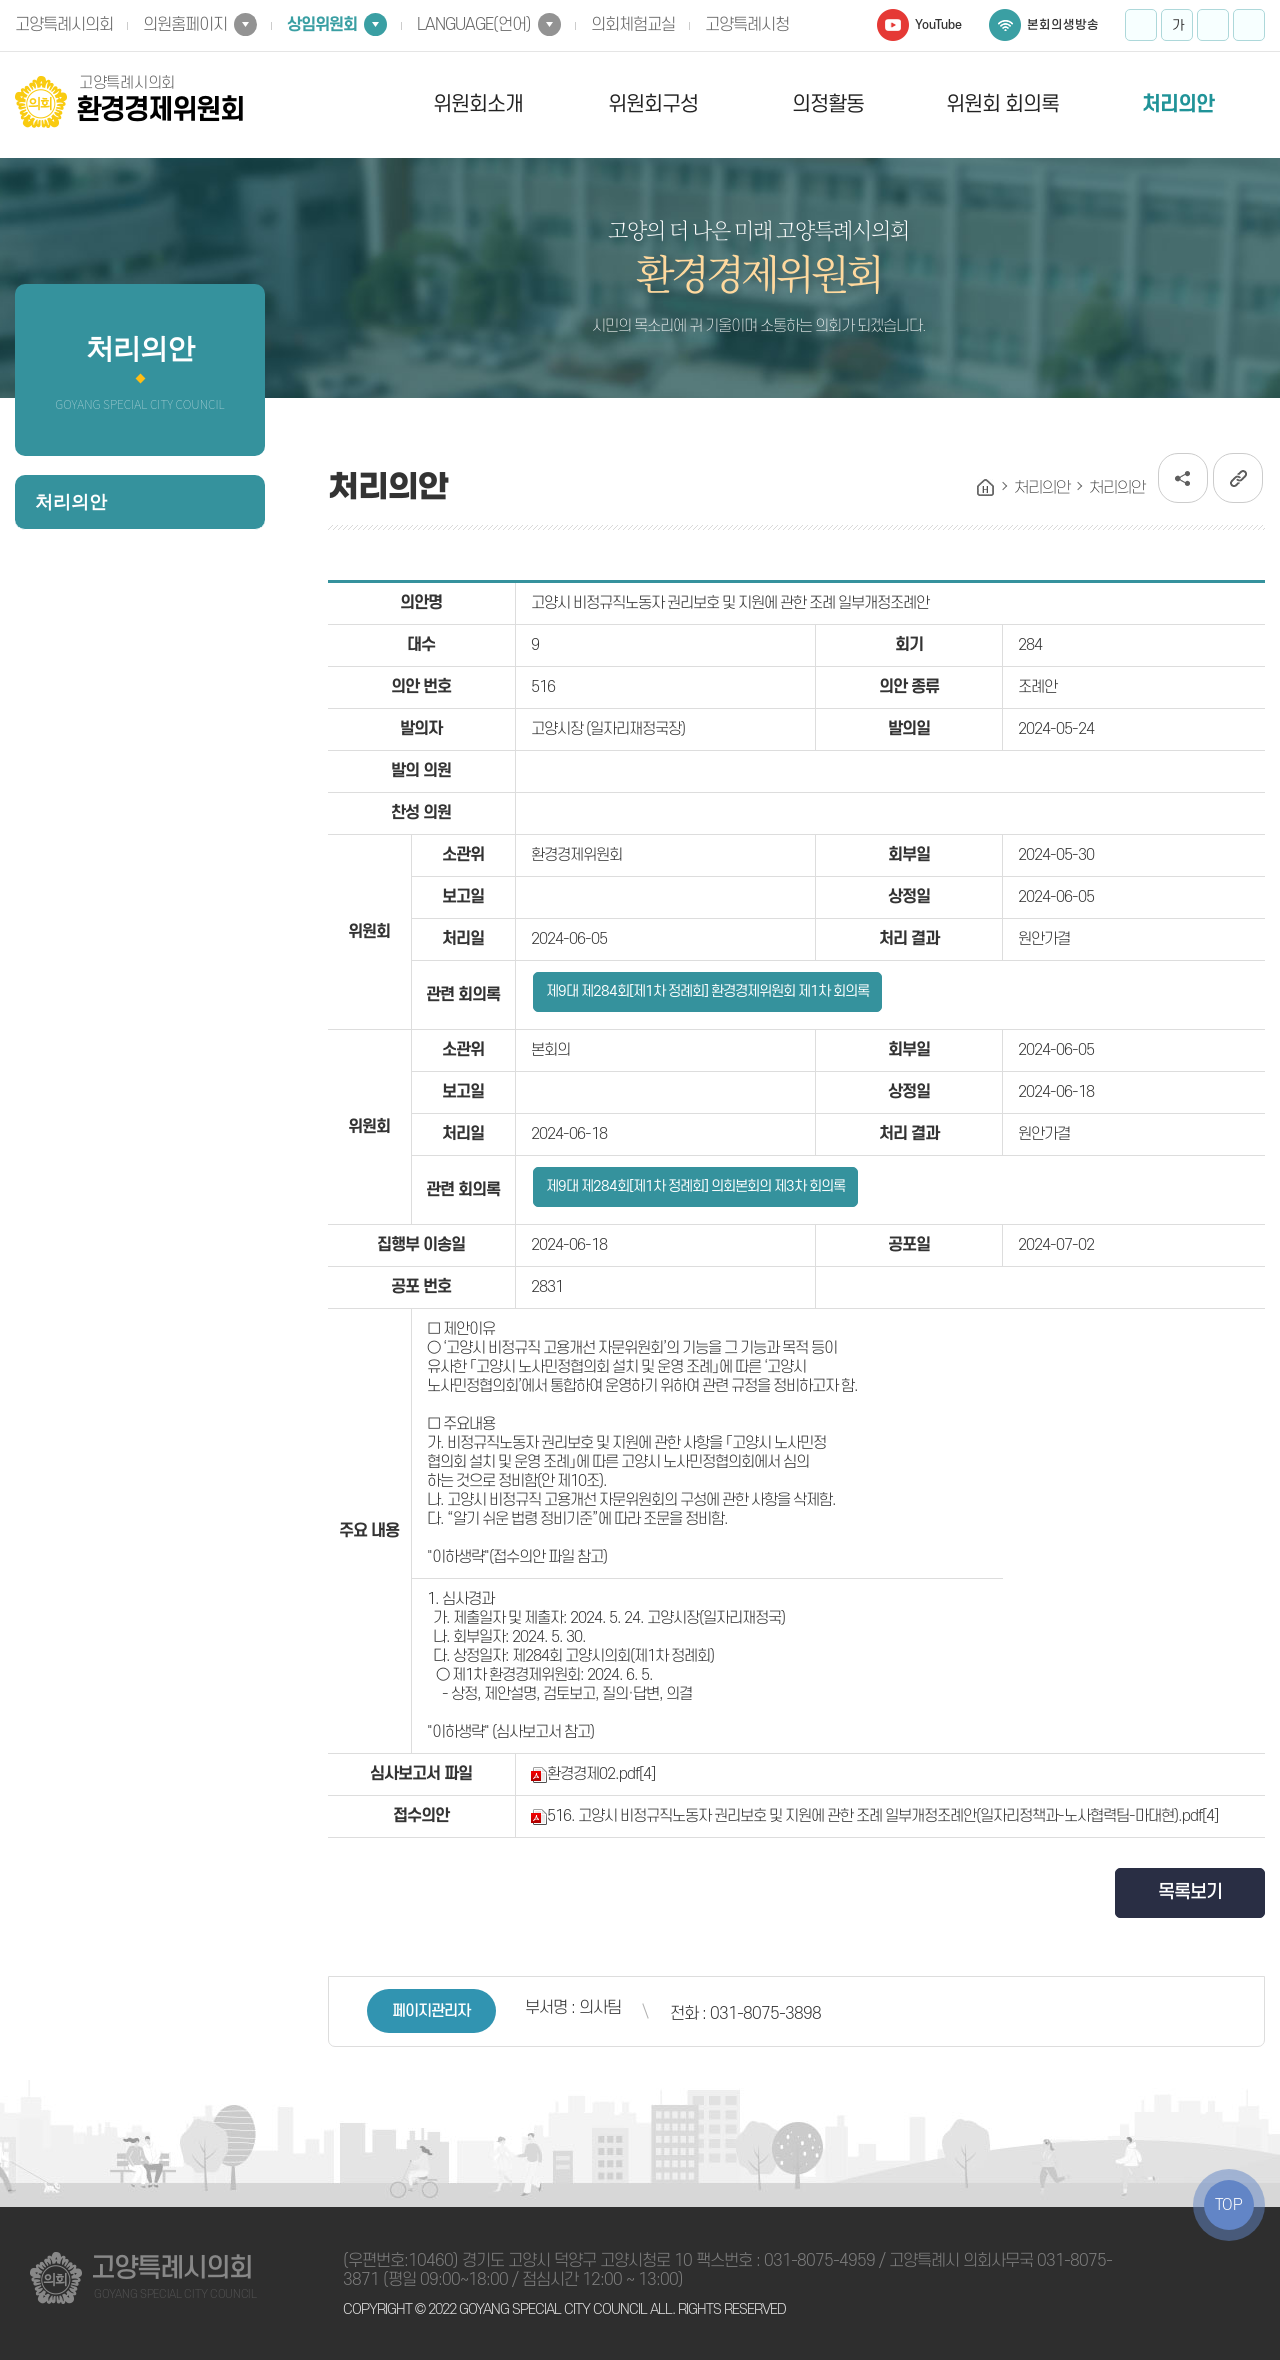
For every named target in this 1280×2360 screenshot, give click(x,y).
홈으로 (986, 488)
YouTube (938, 25)
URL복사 (1238, 478)
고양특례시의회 (64, 25)
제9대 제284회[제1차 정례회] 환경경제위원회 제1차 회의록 (707, 991)
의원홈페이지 (185, 25)
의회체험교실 (633, 25)
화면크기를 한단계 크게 (1141, 25)
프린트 (1249, 25)
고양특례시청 (747, 25)
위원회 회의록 (1002, 104)
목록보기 (1190, 1892)
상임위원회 (322, 25)
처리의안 (1178, 104)
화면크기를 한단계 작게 (1213, 25)
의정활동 (828, 104)
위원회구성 (653, 104)
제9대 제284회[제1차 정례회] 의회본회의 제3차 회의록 (695, 1186)
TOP (1229, 2205)
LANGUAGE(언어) (474, 25)
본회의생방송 (1063, 25)
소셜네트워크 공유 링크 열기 (1183, 478)
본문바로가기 (0, 0)
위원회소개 (478, 104)
